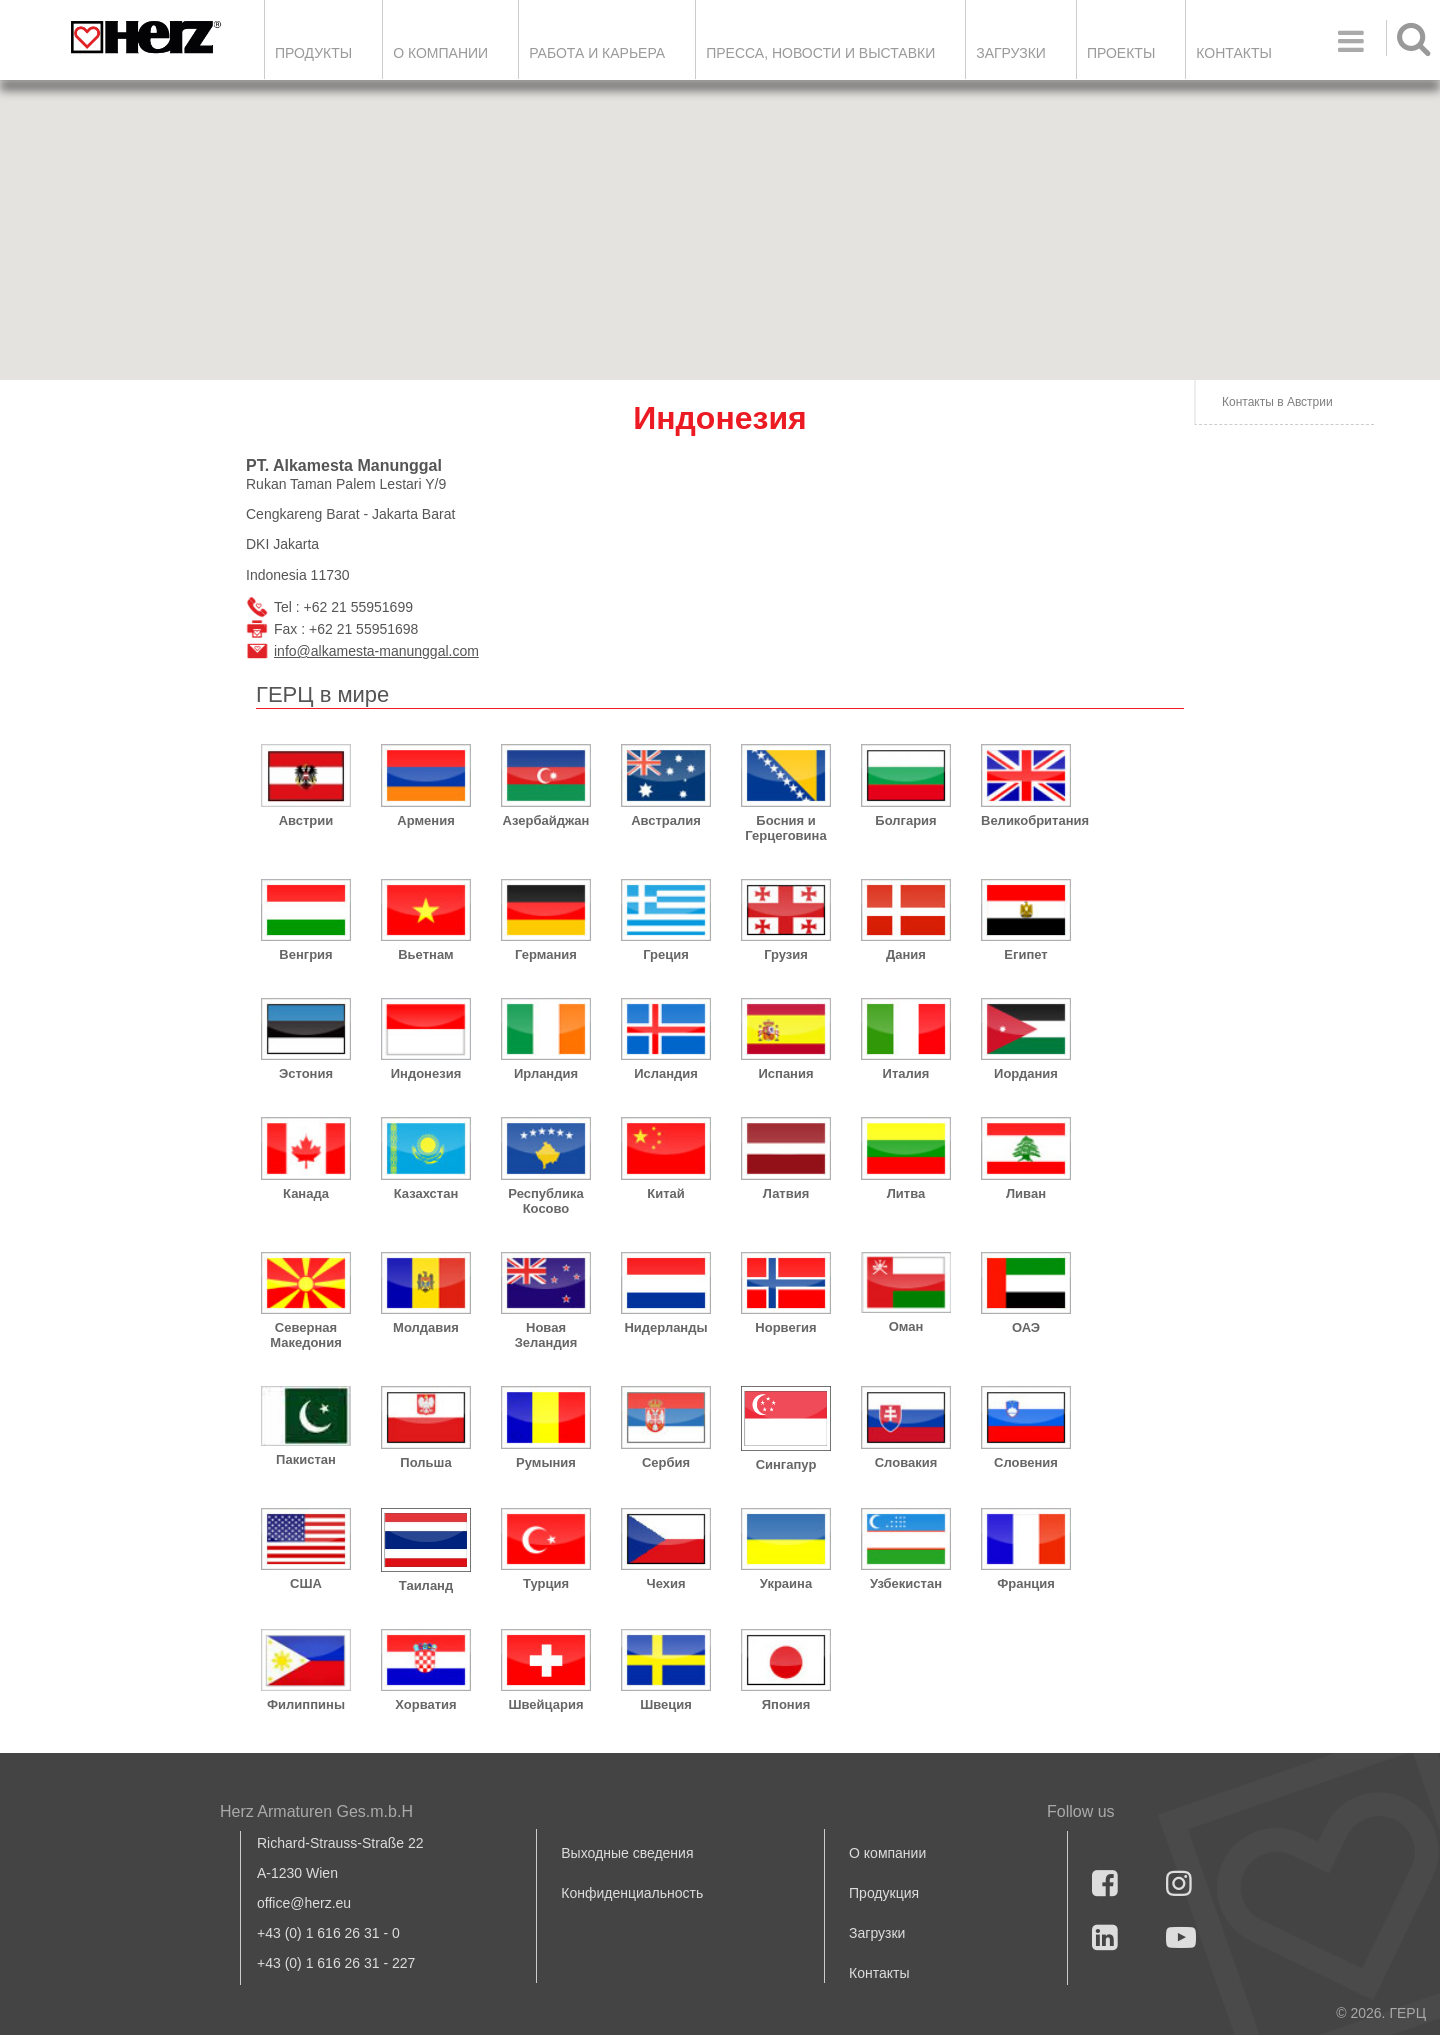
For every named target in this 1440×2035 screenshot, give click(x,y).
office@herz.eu (304, 1903)
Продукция (884, 1893)
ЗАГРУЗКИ (1011, 53)
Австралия (666, 820)
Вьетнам (426, 954)
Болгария (905, 820)
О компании (440, 53)
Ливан (1026, 1193)
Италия (906, 1073)
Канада (306, 1193)
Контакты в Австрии (1277, 402)
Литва (906, 1193)
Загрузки (877, 1933)
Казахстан (426, 1193)
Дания (906, 954)
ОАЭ (1026, 1327)
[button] (1040, 338)
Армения (425, 820)
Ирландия (546, 1073)
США (306, 1583)
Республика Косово (545, 1201)
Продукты (313, 53)
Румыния (546, 1462)
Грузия (786, 954)
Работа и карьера (597, 53)
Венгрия (305, 954)
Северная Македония (306, 1335)
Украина (786, 1583)
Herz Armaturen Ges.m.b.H (316, 1811)
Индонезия (426, 1073)
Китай (666, 1193)
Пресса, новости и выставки (820, 53)
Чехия (666, 1583)
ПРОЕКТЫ (1121, 53)
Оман (906, 1326)
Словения (1026, 1462)
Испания (785, 1073)
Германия (546, 954)
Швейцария (545, 1704)
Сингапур (786, 1464)
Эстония (306, 1073)
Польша (425, 1462)
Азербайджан (546, 820)
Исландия (666, 1073)
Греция (666, 954)
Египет (1025, 954)
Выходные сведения (627, 1853)
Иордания (1026, 1073)
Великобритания (1026, 820)
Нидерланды (665, 1327)
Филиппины (306, 1704)
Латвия (786, 1193)
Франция (1026, 1583)
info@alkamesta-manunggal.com (376, 651)
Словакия (906, 1462)
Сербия (666, 1462)
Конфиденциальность (632, 1893)
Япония (786, 1704)
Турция (546, 1583)
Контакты (1234, 53)
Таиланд (426, 1585)
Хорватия (425, 1704)
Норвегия (785, 1327)
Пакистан (306, 1459)
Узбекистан (906, 1583)
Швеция (666, 1704)
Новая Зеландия (546, 1335)
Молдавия (426, 1327)
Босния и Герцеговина (785, 828)
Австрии (306, 820)
